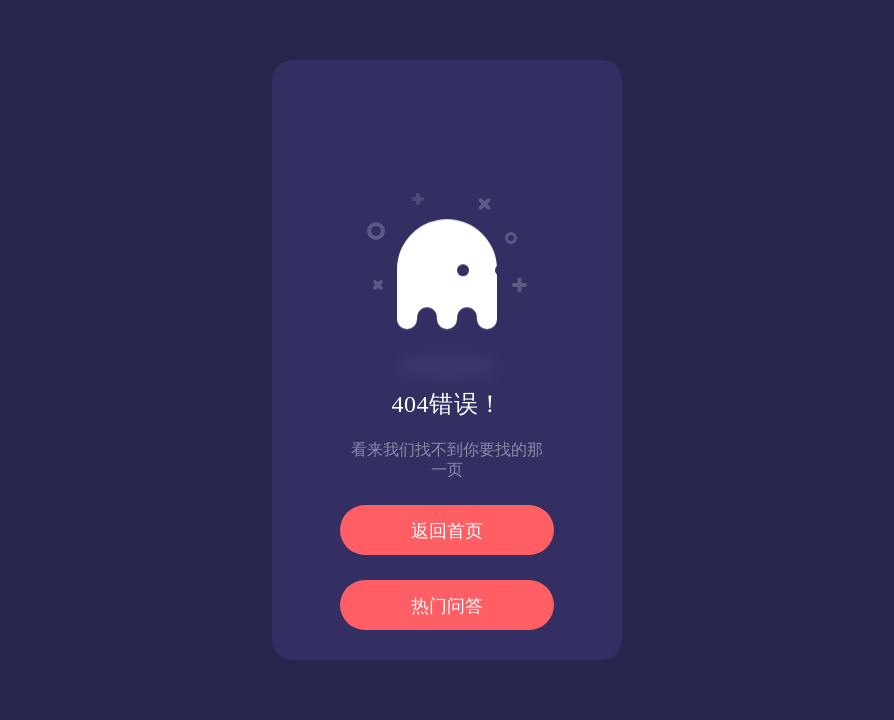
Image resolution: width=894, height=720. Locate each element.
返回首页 (447, 531)
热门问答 (447, 606)
